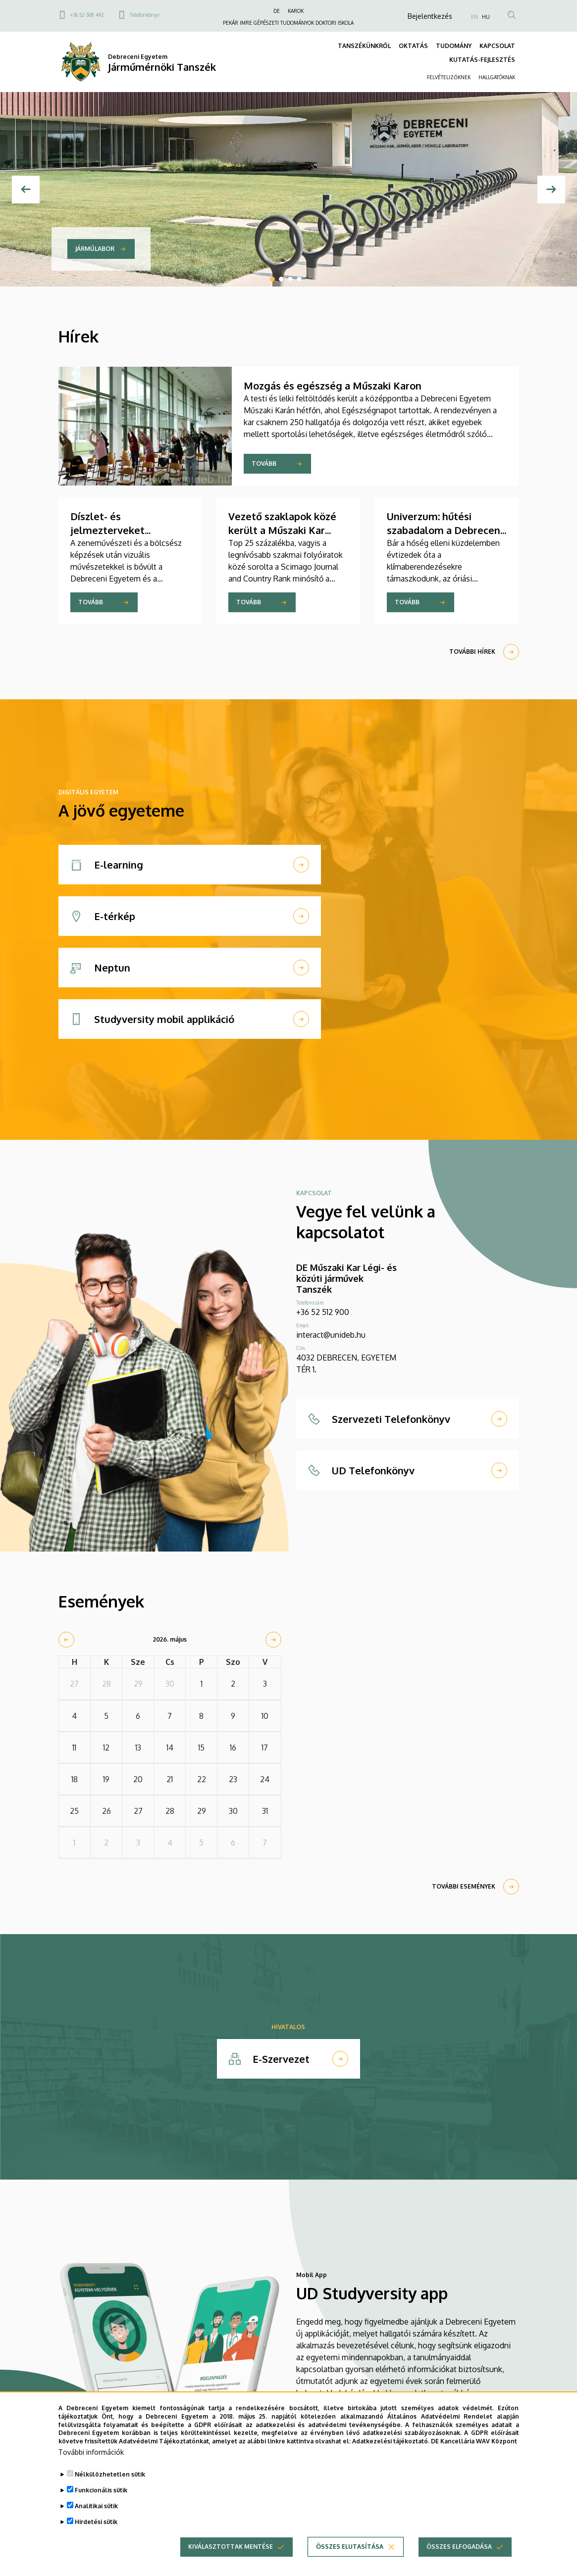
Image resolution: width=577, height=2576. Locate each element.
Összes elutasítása (349, 2560)
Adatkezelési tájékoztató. (390, 2454)
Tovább (264, 463)
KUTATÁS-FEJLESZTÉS (482, 59)
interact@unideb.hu (331, 1335)
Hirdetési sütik (96, 2535)
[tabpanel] (288, 189)
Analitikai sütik (96, 2519)
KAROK (296, 11)
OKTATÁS (413, 45)
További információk (91, 2465)
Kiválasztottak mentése (230, 2560)
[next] (273, 1640)
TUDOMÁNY (454, 45)
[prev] (66, 1640)
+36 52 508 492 (87, 15)
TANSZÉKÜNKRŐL (364, 45)
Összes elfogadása (459, 2560)
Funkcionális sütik (101, 2503)
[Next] (551, 189)
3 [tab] (290, 279)
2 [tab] (281, 279)
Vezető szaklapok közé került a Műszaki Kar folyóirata (282, 530)
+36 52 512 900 (322, 1312)
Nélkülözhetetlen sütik (110, 2487)
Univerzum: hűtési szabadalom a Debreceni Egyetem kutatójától (445, 530)
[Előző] (26, 189)
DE (276, 11)
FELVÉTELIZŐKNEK (449, 77)
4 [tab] (299, 279)
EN (474, 17)
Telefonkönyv (144, 15)
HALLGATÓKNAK (496, 77)
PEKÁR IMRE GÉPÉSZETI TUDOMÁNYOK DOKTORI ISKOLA (288, 23)
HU (486, 17)
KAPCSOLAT (497, 45)
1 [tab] (272, 279)
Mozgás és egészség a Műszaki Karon (332, 385)
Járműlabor (94, 248)
